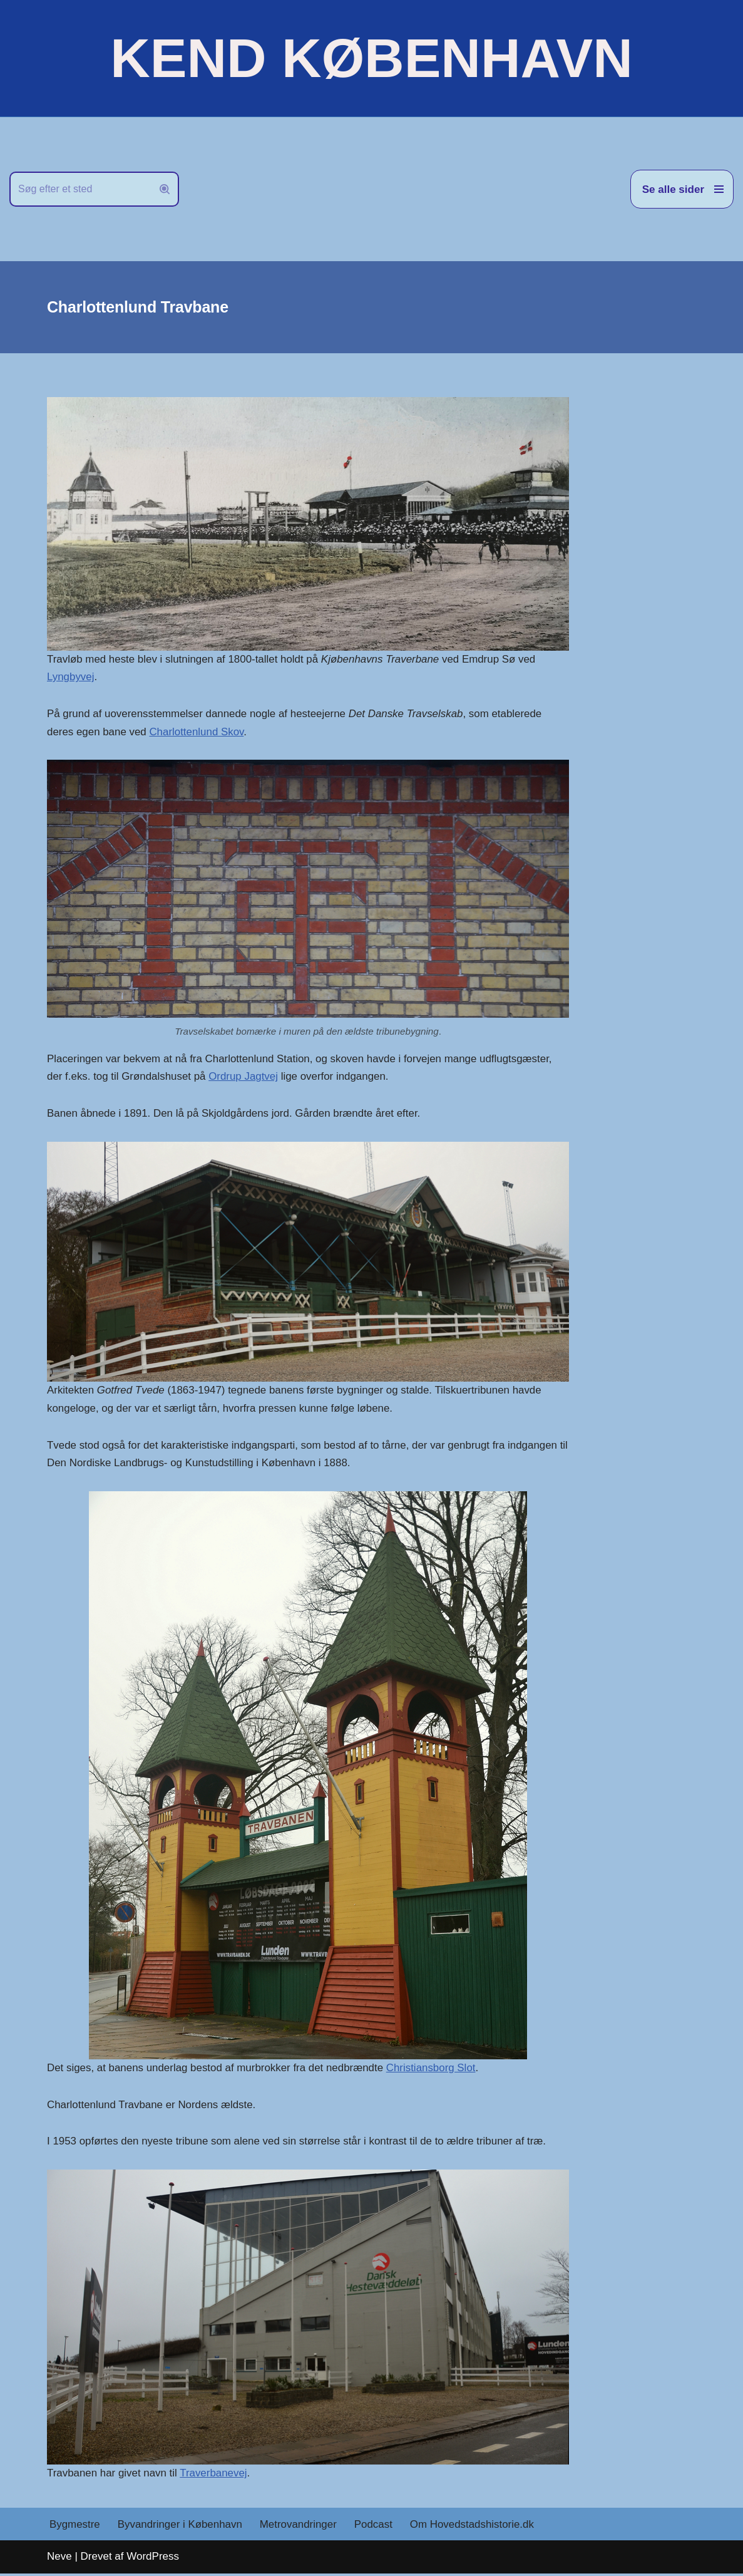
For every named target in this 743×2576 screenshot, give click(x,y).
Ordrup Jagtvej (245, 1078)
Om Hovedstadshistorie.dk (474, 2527)
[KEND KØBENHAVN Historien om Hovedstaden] (371, 58)
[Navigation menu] (682, 189)
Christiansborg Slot (433, 2070)
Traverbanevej (215, 2475)
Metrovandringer (300, 2527)
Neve (59, 2559)
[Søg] (80, 189)
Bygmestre (74, 2527)
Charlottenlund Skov (197, 732)
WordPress (152, 2559)
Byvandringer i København (180, 2527)
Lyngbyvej (71, 677)
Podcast (375, 2527)
